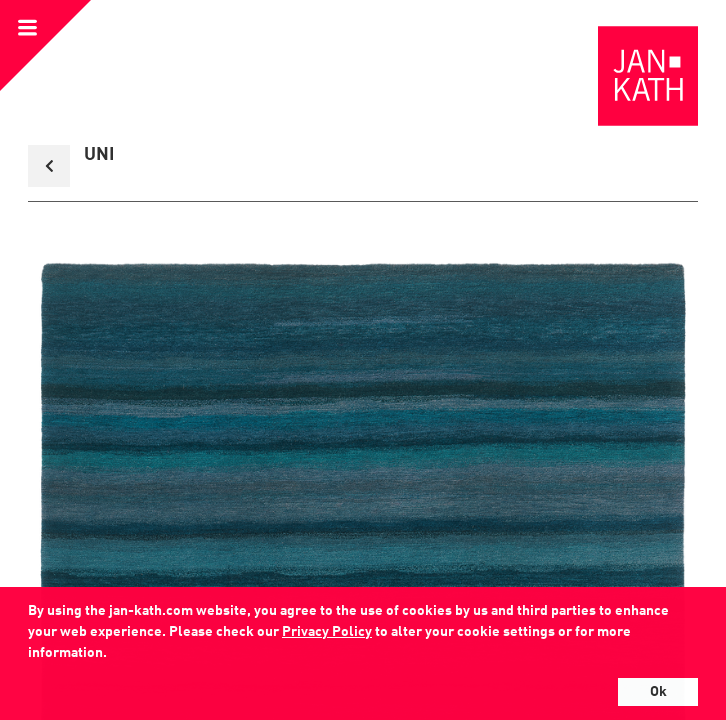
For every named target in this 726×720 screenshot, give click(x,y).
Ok (658, 692)
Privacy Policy (327, 632)
